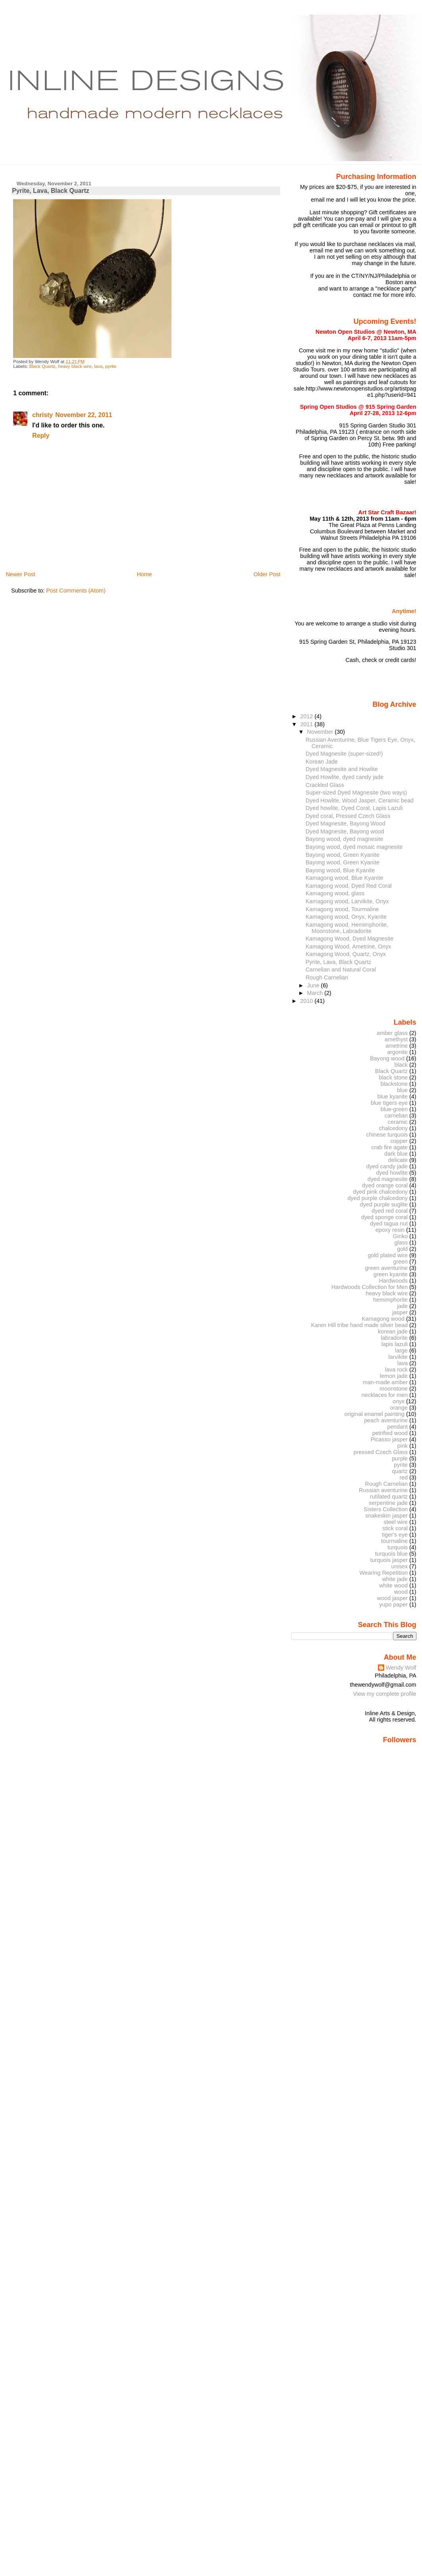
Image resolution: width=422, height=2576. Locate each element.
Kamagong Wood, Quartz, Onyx (346, 954)
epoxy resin (390, 1230)
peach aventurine (386, 1420)
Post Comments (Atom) (76, 590)
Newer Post (20, 574)
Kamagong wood (383, 1319)
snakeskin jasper (386, 1515)
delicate (398, 1160)
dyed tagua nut (389, 1223)
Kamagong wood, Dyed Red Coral (349, 886)
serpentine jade (388, 1503)
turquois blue (391, 1554)
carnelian (396, 1115)
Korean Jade (322, 761)
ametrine (396, 1046)
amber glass (392, 1033)
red (403, 1477)
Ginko (400, 1236)
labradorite (394, 1338)
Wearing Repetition (383, 1573)
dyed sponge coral (384, 1217)
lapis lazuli (395, 1344)
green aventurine (386, 1268)
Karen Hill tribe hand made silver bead (359, 1325)
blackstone (394, 1084)
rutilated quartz (389, 1496)
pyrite (110, 366)
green (400, 1261)
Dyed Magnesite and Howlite (342, 769)
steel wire (395, 1522)
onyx (399, 1401)
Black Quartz (42, 366)
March (315, 993)
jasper (400, 1312)
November (321, 732)
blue (402, 1090)
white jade (395, 1579)
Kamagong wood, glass (335, 893)
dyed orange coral (385, 1185)
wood (401, 1592)
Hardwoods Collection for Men (369, 1287)
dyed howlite (392, 1173)
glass (401, 1242)
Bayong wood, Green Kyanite (343, 855)
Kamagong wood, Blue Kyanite (344, 878)
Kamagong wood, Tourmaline (342, 909)
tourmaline (394, 1541)
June (314, 985)
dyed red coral (390, 1211)
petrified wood (390, 1433)
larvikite (398, 1357)
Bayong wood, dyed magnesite (344, 839)
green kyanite (391, 1274)
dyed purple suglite (384, 1204)
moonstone (394, 1388)
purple (400, 1458)
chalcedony (393, 1128)
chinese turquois (387, 1134)
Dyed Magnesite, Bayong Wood (345, 823)
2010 (307, 1001)
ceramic (398, 1122)
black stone (393, 1077)
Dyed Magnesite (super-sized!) (344, 753)
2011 (307, 724)
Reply (40, 435)
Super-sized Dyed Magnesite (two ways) (356, 792)
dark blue (396, 1153)
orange (399, 1407)
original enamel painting (374, 1414)
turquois (397, 1547)
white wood (393, 1585)
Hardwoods (393, 1280)
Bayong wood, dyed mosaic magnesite (354, 847)
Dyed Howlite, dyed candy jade (344, 777)
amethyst (396, 1039)
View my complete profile (384, 1694)
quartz (400, 1471)
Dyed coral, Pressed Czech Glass (348, 816)
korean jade (393, 1331)
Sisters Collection (386, 1509)
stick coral (395, 1528)
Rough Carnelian (327, 977)
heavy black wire (75, 366)
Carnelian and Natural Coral (341, 969)
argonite (397, 1052)
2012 (307, 716)
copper (399, 1141)
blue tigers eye (389, 1103)
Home (144, 574)
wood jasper (392, 1598)
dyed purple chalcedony (377, 1198)
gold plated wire (388, 1255)
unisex (399, 1566)
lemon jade (394, 1376)
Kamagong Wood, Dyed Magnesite (349, 938)
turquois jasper (389, 1560)
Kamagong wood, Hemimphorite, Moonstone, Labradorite (347, 928)
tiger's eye (395, 1534)
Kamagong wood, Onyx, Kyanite (346, 917)
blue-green (394, 1109)
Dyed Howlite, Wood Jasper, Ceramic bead (360, 800)
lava (98, 366)
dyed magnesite (388, 1179)
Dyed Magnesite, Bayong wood (345, 831)
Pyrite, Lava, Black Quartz (50, 190)
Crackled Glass (325, 785)
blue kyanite (392, 1096)
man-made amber (385, 1382)
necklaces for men (385, 1395)
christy (42, 415)
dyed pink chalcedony (380, 1192)
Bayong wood (387, 1058)
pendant (397, 1427)
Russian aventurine (383, 1490)
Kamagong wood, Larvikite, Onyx (347, 901)
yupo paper (393, 1604)
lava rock (396, 1369)
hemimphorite (390, 1300)
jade (402, 1306)
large (401, 1350)
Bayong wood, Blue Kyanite (340, 870)
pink (402, 1446)
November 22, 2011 (83, 415)
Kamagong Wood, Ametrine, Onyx (348, 946)
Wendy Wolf (401, 1667)
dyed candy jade (387, 1166)
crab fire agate (389, 1147)
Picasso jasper (389, 1439)
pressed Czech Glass (381, 1452)
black (401, 1065)
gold (402, 1249)
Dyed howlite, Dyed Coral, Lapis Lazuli (354, 808)
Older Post (266, 574)
